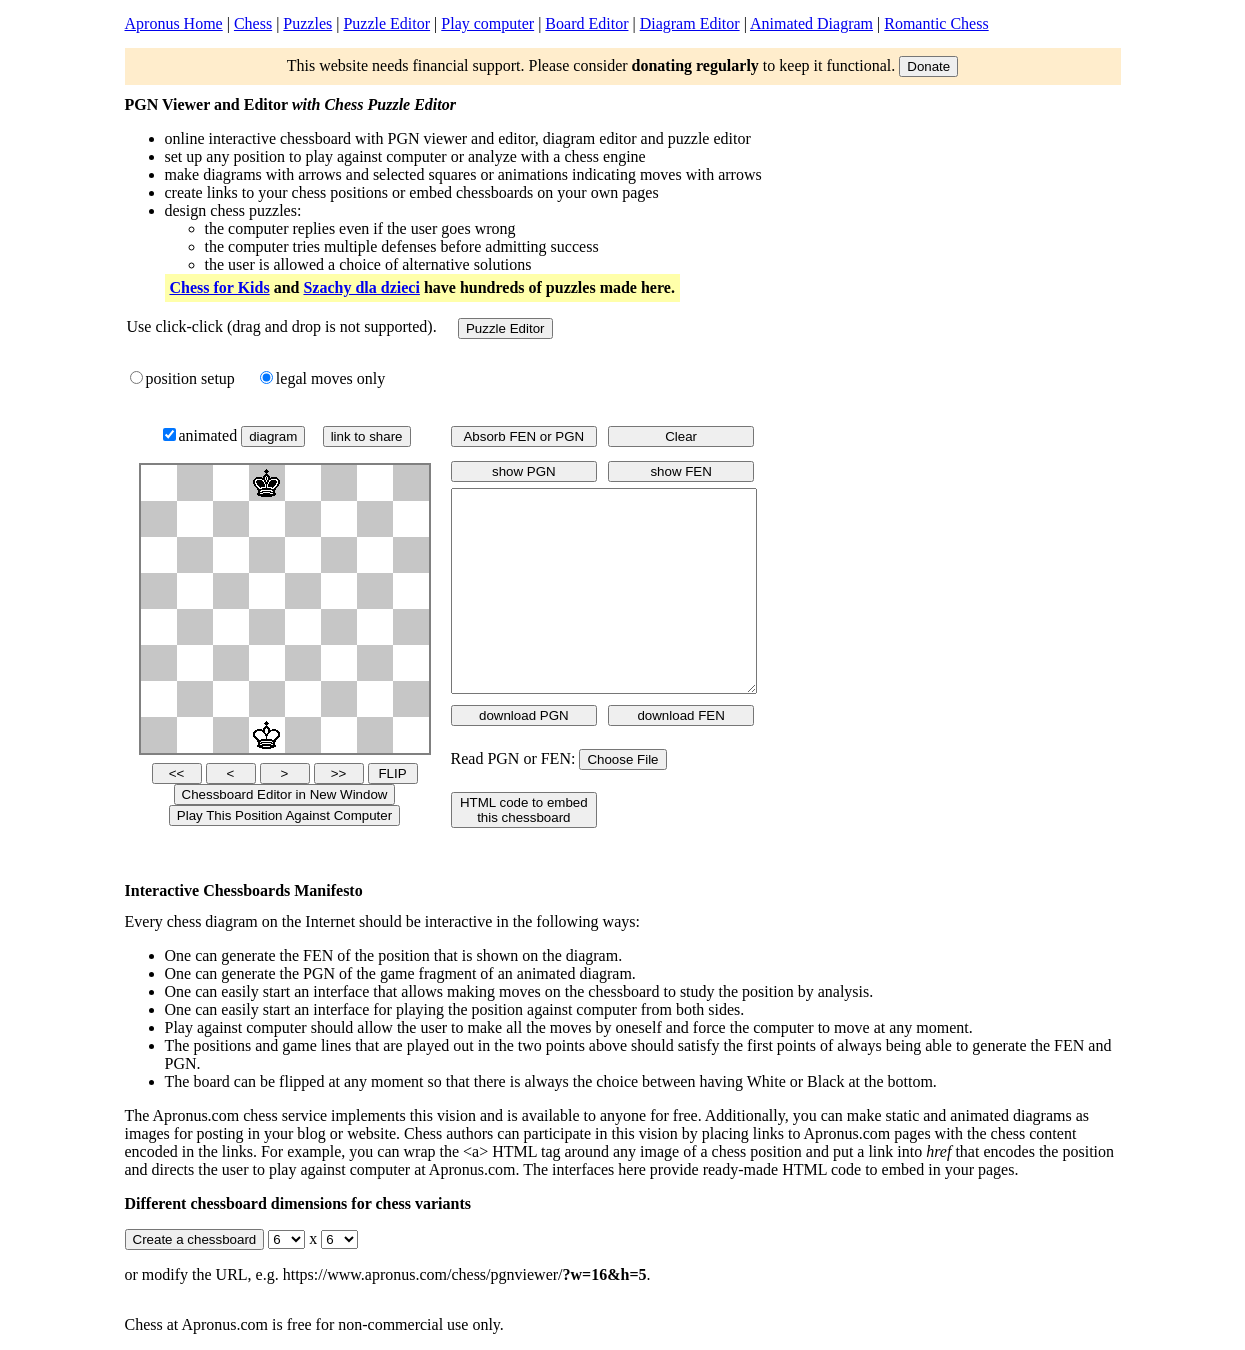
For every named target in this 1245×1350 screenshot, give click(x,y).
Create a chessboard (195, 1239)
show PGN (524, 471)
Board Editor (586, 23)
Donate (928, 66)
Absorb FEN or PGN (523, 436)
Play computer (487, 23)
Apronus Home (174, 23)
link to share (367, 436)
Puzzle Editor (386, 23)
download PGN (524, 715)
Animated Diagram (811, 23)
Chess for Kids (220, 287)
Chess (253, 23)
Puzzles (307, 23)
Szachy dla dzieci (361, 287)
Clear (681, 436)
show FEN (680, 471)
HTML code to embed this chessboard (524, 810)
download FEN (680, 715)
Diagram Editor (690, 23)
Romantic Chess (936, 23)
